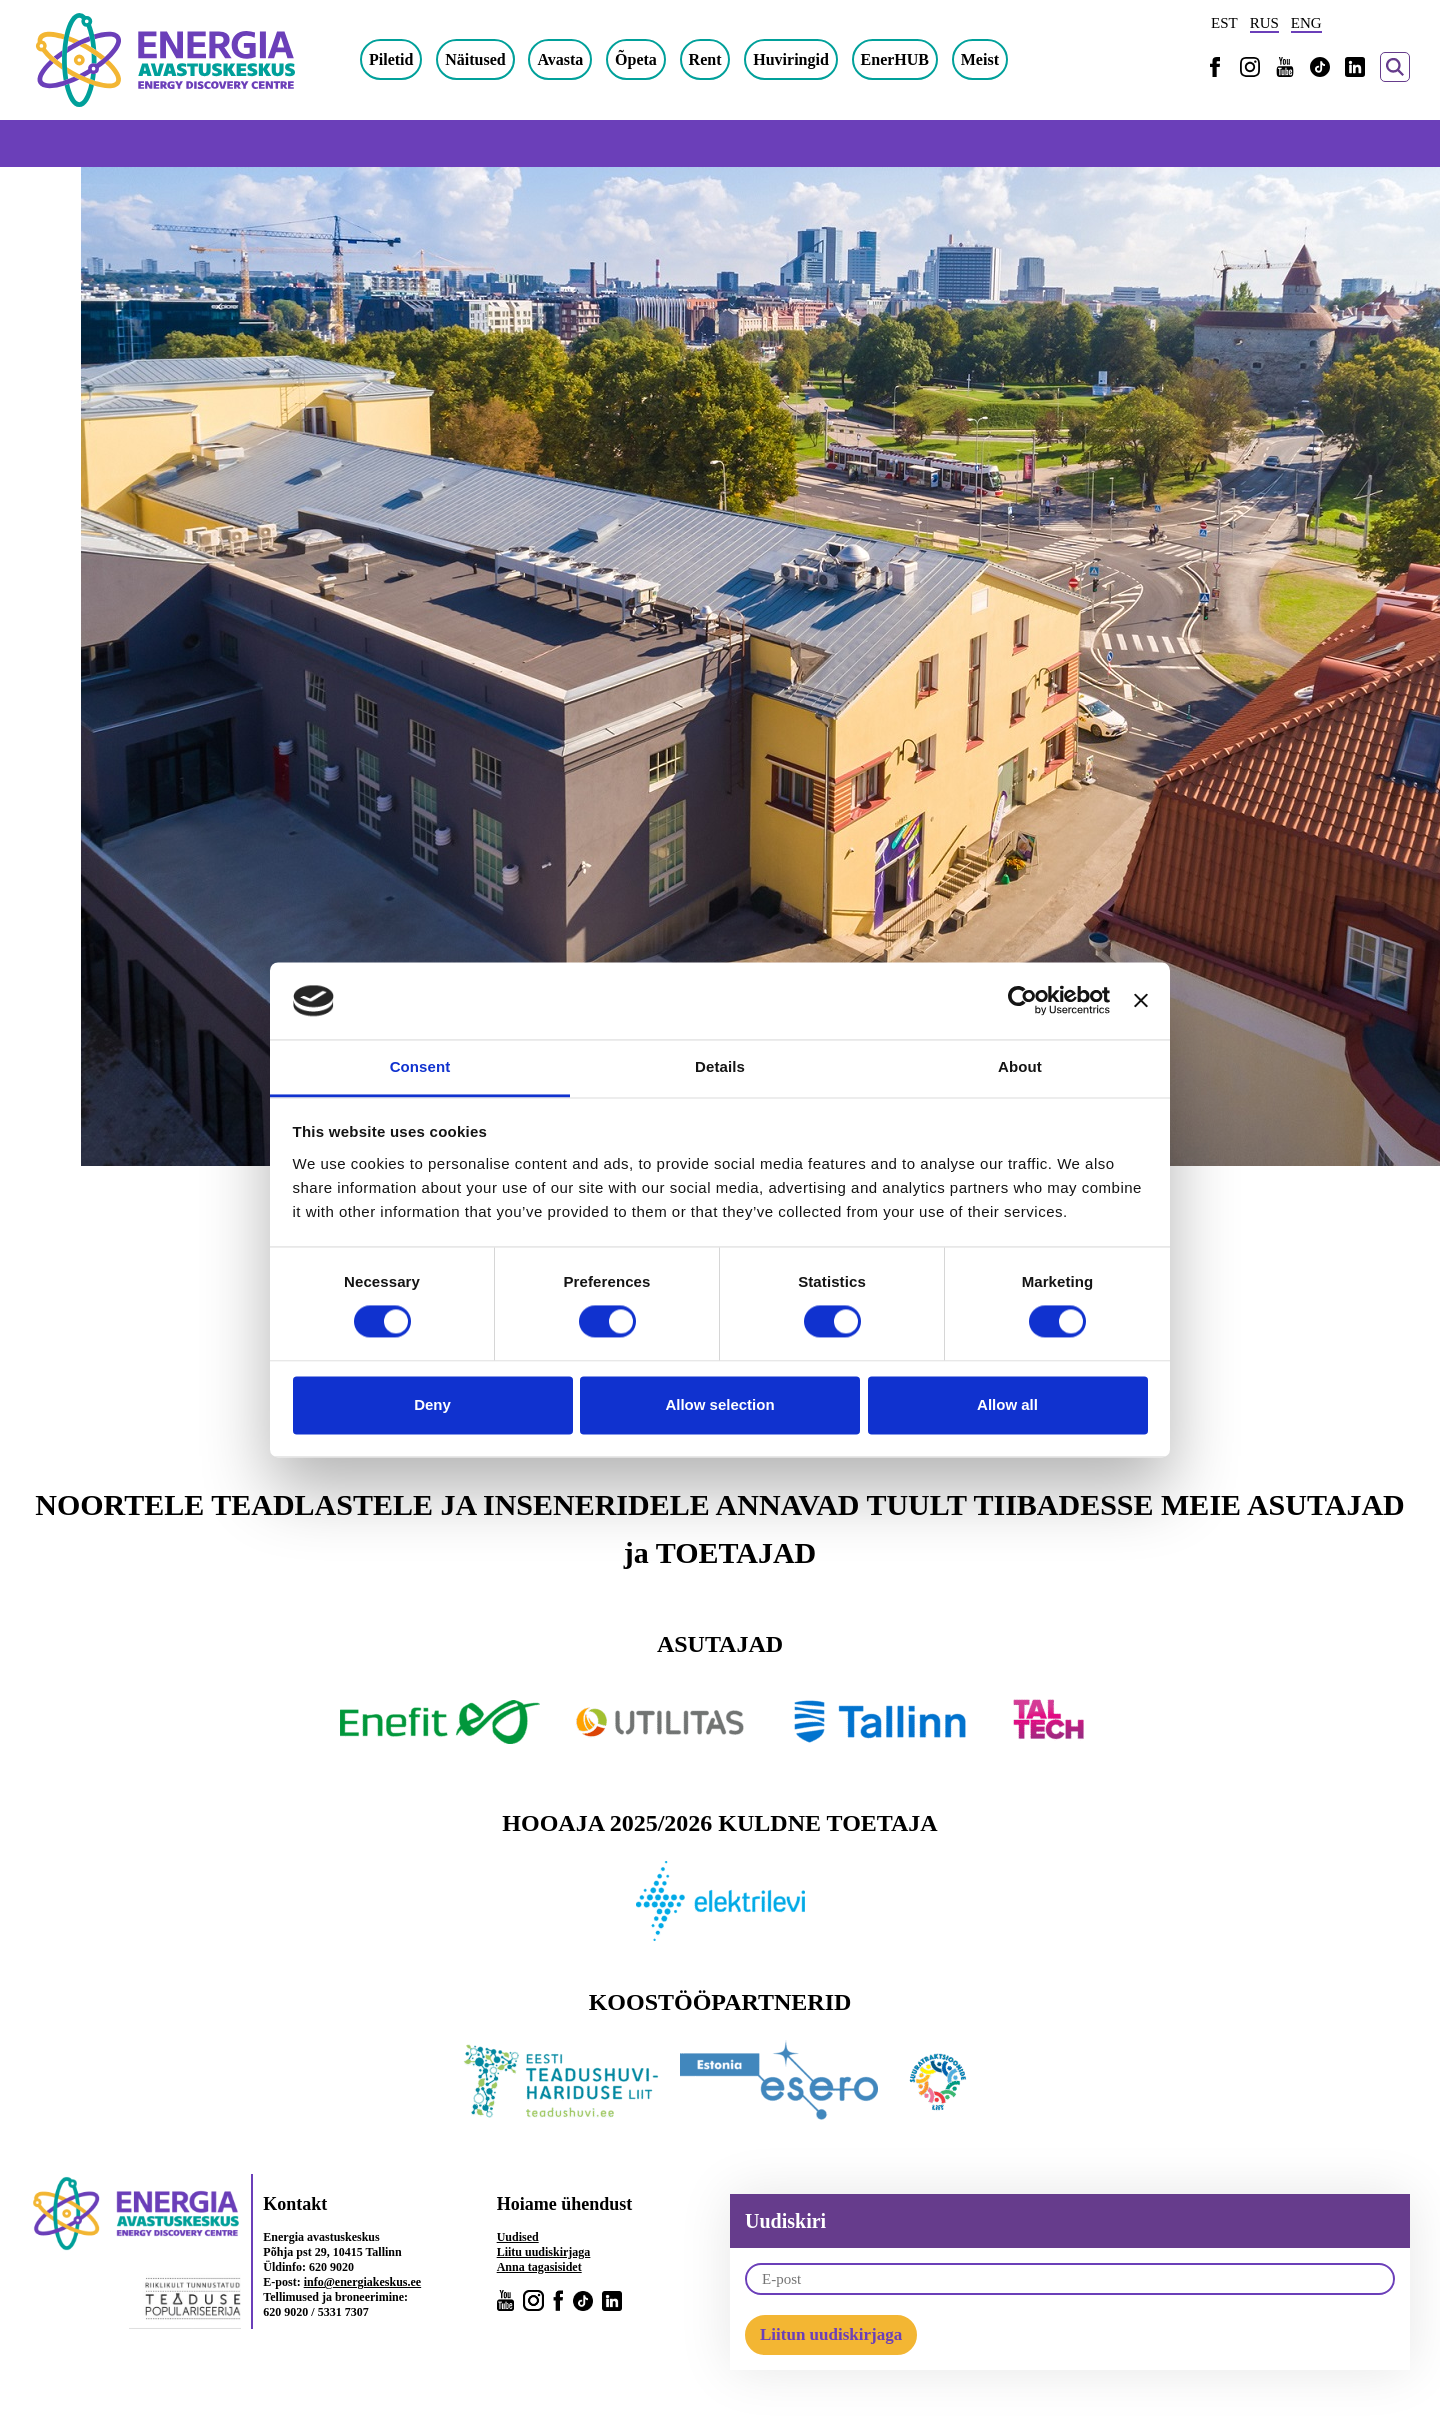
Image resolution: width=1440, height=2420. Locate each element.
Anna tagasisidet (539, 2267)
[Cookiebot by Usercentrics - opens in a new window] (1022, 1001)
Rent (705, 59)
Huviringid (791, 59)
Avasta (560, 59)
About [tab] (1020, 1066)
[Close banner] (1141, 1001)
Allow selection (719, 1404)
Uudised (518, 2237)
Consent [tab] (420, 1066)
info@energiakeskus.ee (363, 2282)
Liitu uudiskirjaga (544, 2252)
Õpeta (636, 59)
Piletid (391, 59)
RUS (1264, 23)
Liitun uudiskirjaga (831, 2334)
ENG (1306, 23)
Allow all (1007, 1404)
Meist (980, 59)
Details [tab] (720, 1066)
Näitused (475, 59)
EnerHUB (895, 59)
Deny (432, 1404)
